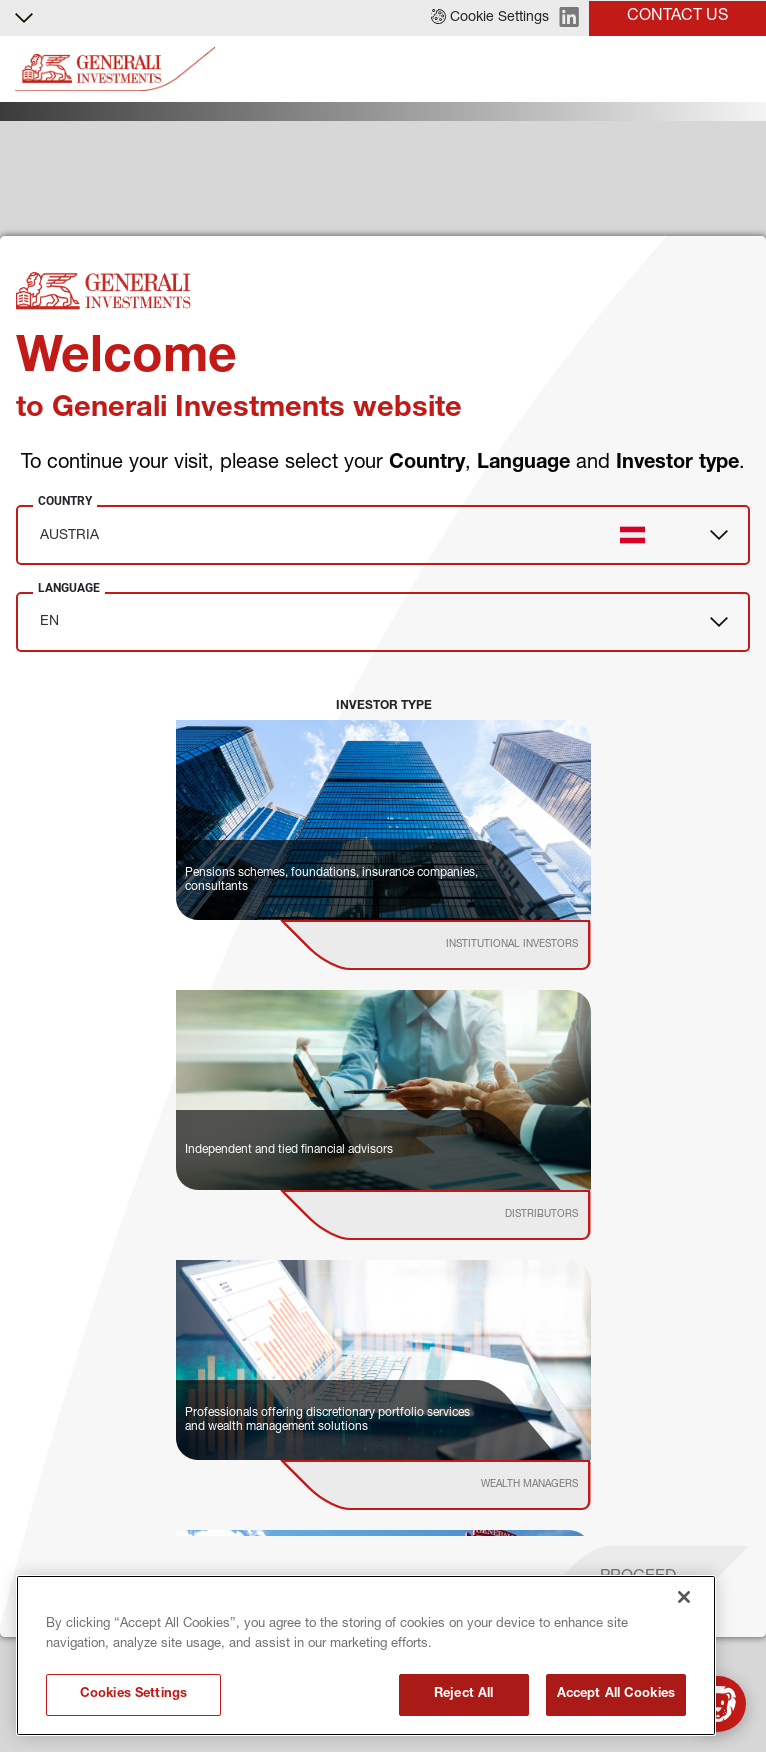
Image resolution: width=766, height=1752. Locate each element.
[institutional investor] (463, 945)
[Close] (684, 1597)
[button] (490, 18)
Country (65, 501)
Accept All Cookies (616, 1694)
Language (69, 588)
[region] (366, 1655)
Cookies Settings (133, 1694)
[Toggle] (739, 69)
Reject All (463, 1694)
